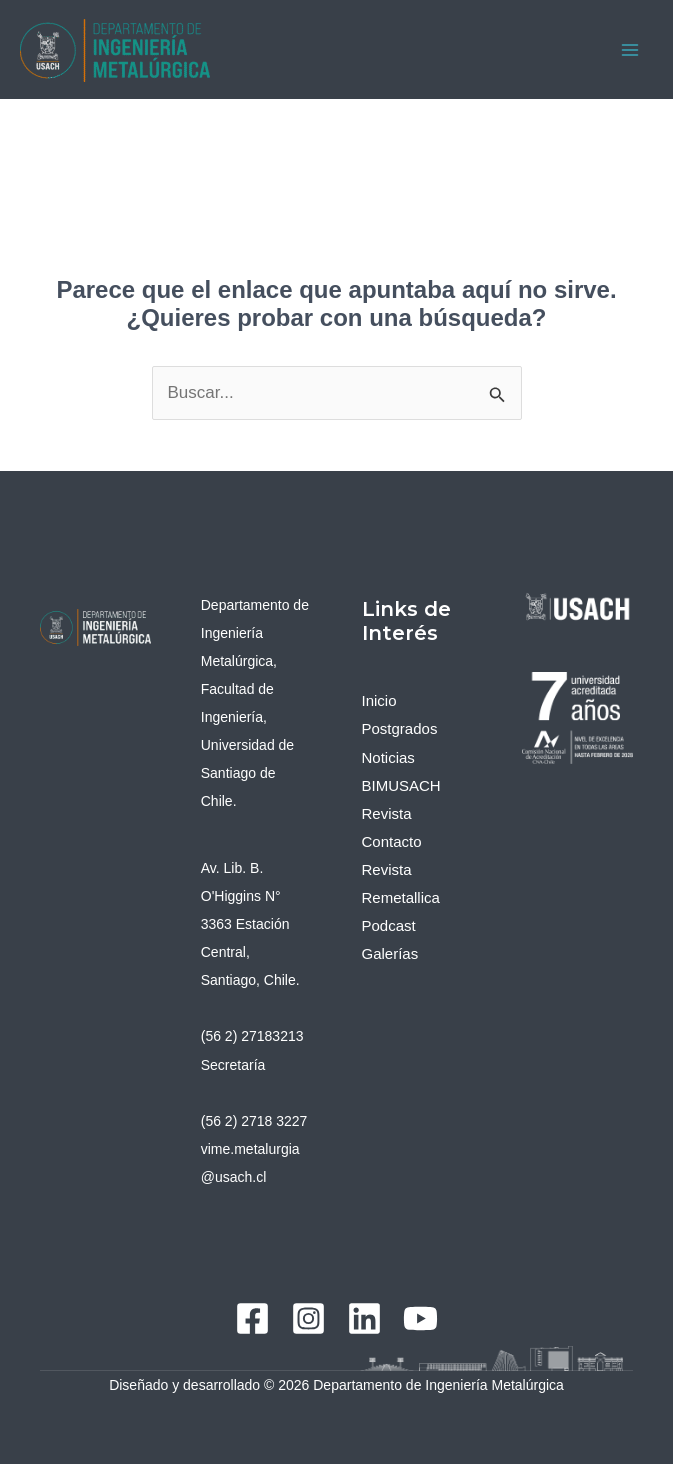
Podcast (389, 925)
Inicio (379, 700)
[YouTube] (420, 1318)
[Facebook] (252, 1318)
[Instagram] (308, 1318)
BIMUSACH (401, 785)
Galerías (390, 953)
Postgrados (400, 728)
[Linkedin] (364, 1318)
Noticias (388, 757)
